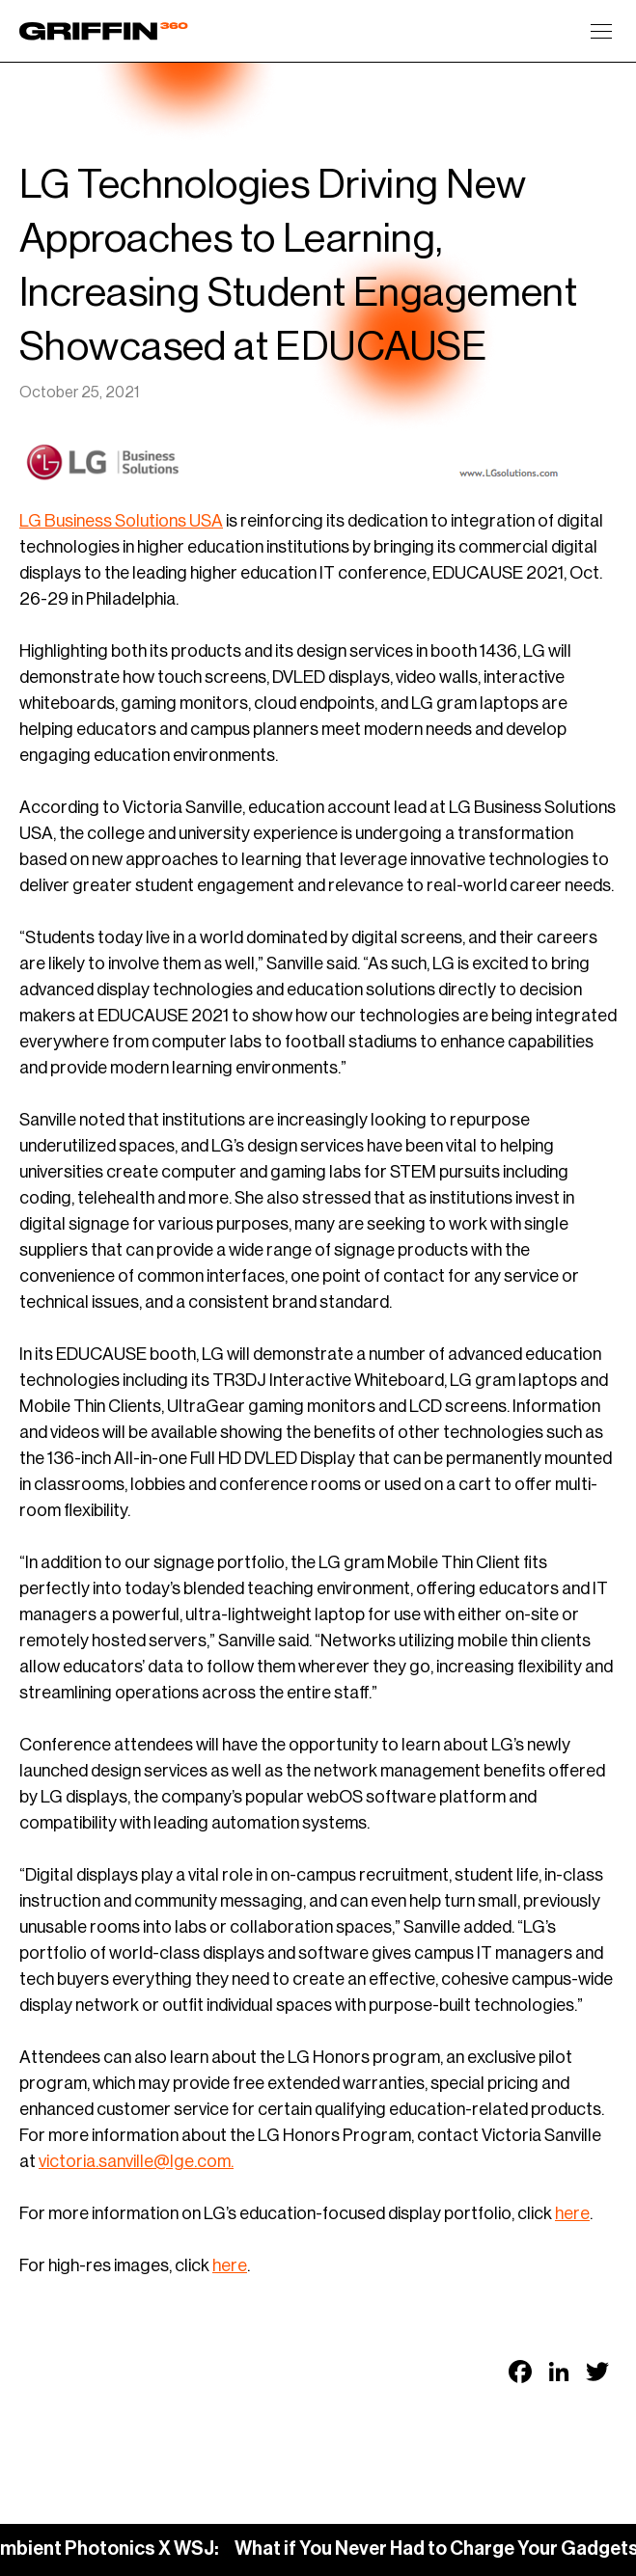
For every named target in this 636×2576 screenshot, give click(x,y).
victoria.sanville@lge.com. (136, 2161)
